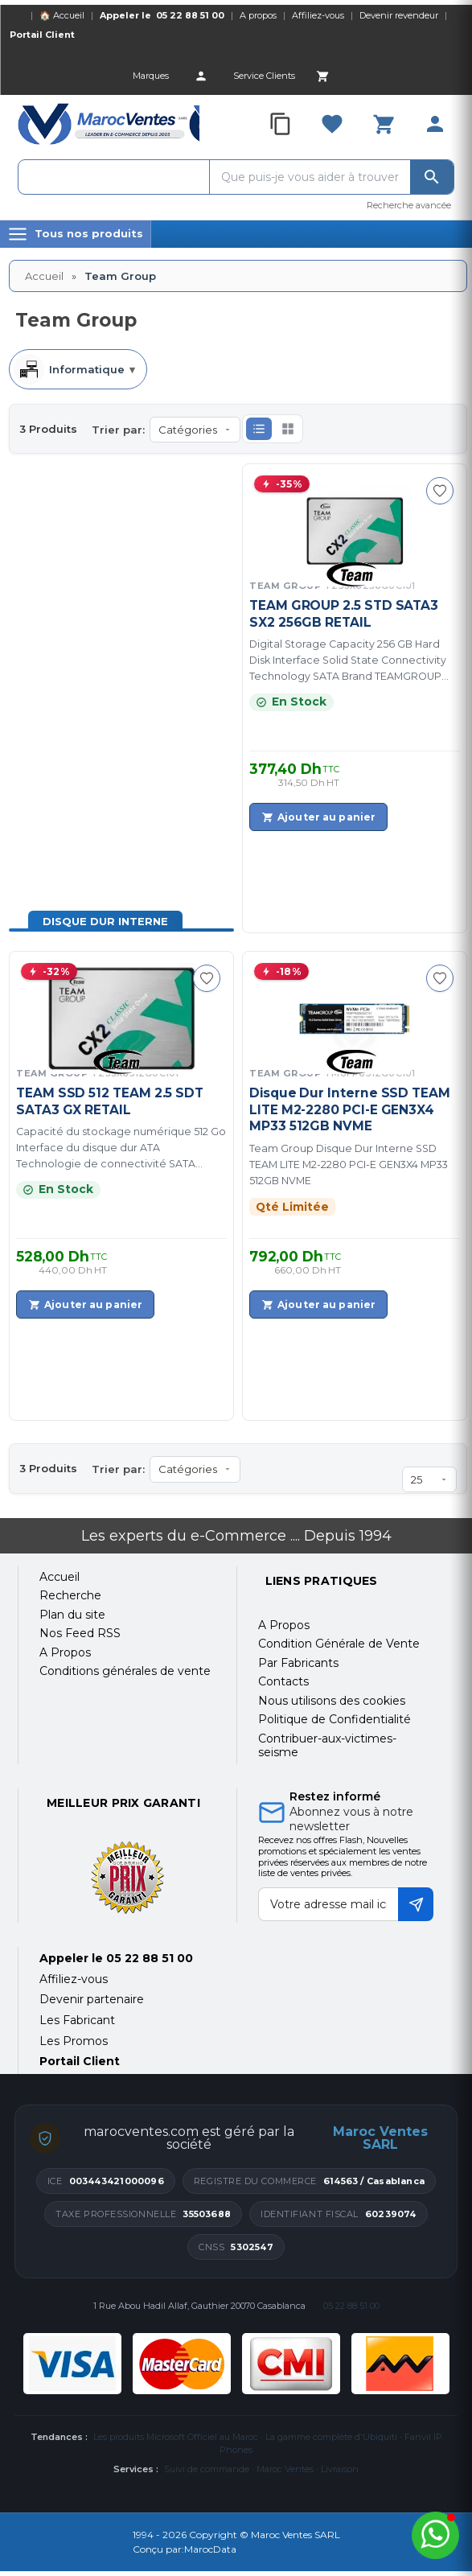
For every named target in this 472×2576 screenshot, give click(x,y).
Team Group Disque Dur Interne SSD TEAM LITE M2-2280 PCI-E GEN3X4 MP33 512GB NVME (348, 1164)
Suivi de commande (206, 2469)
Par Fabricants (298, 1663)
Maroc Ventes (285, 2469)
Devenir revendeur (398, 15)
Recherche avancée (409, 205)
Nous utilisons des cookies (331, 1700)
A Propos (284, 1625)
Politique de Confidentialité (334, 1719)
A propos (258, 15)
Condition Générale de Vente (339, 1643)
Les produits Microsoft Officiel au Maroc (175, 2436)
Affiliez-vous (318, 15)
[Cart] (322, 75)
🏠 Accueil (61, 15)
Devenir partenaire (91, 1999)
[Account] (201, 75)
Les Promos (73, 2041)
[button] (259, 429)
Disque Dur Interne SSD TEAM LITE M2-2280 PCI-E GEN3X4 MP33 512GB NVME (349, 1109)
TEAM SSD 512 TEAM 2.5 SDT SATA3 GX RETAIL (109, 1101)
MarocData (210, 2549)
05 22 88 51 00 (190, 15)
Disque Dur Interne (105, 921)
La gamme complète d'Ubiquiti (331, 2436)
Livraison (340, 2469)
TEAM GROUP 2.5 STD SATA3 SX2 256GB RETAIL (343, 613)
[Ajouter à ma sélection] (440, 490)
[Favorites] (332, 124)
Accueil (44, 276)
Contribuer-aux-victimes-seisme (327, 1745)
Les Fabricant (77, 2020)
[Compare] (280, 124)
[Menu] (75, 234)
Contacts (283, 1681)
